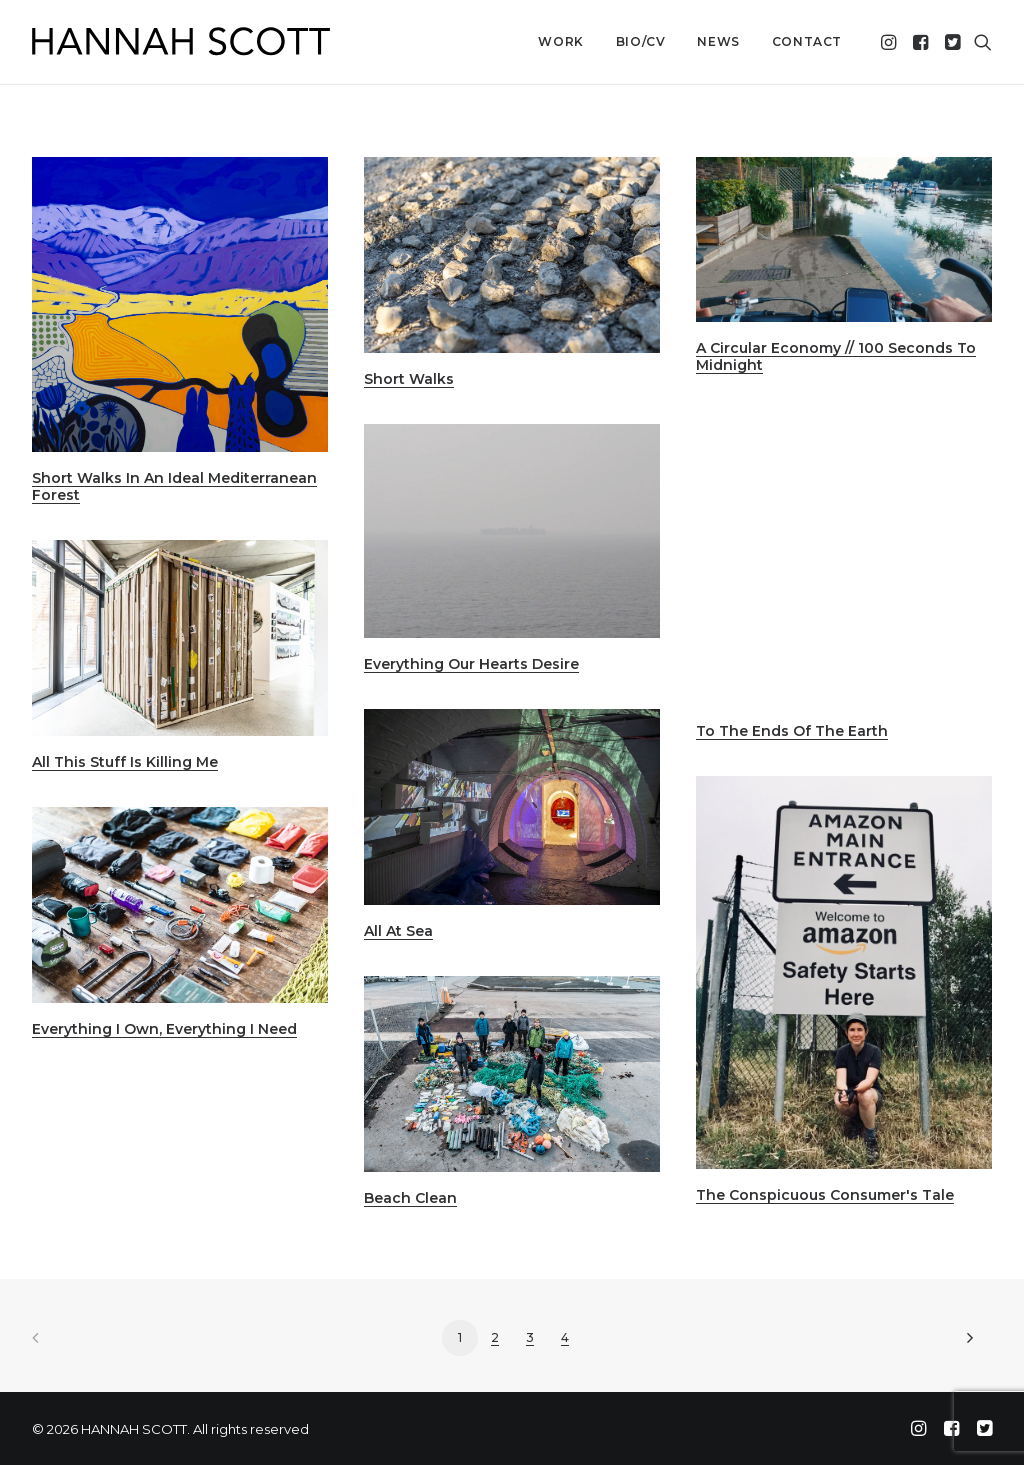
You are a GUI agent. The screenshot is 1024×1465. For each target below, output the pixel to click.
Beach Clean (410, 1198)
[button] (890, 42)
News (718, 41)
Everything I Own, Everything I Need (164, 1029)
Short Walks (409, 379)
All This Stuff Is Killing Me (125, 762)
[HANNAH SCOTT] (182, 42)
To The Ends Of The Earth (792, 731)
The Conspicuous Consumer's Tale (825, 1195)
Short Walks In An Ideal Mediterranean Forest (174, 486)
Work (560, 41)
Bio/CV (641, 41)
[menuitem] (560, 42)
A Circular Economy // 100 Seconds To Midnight (836, 356)
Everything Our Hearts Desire (471, 664)
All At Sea (398, 931)
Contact (807, 41)
